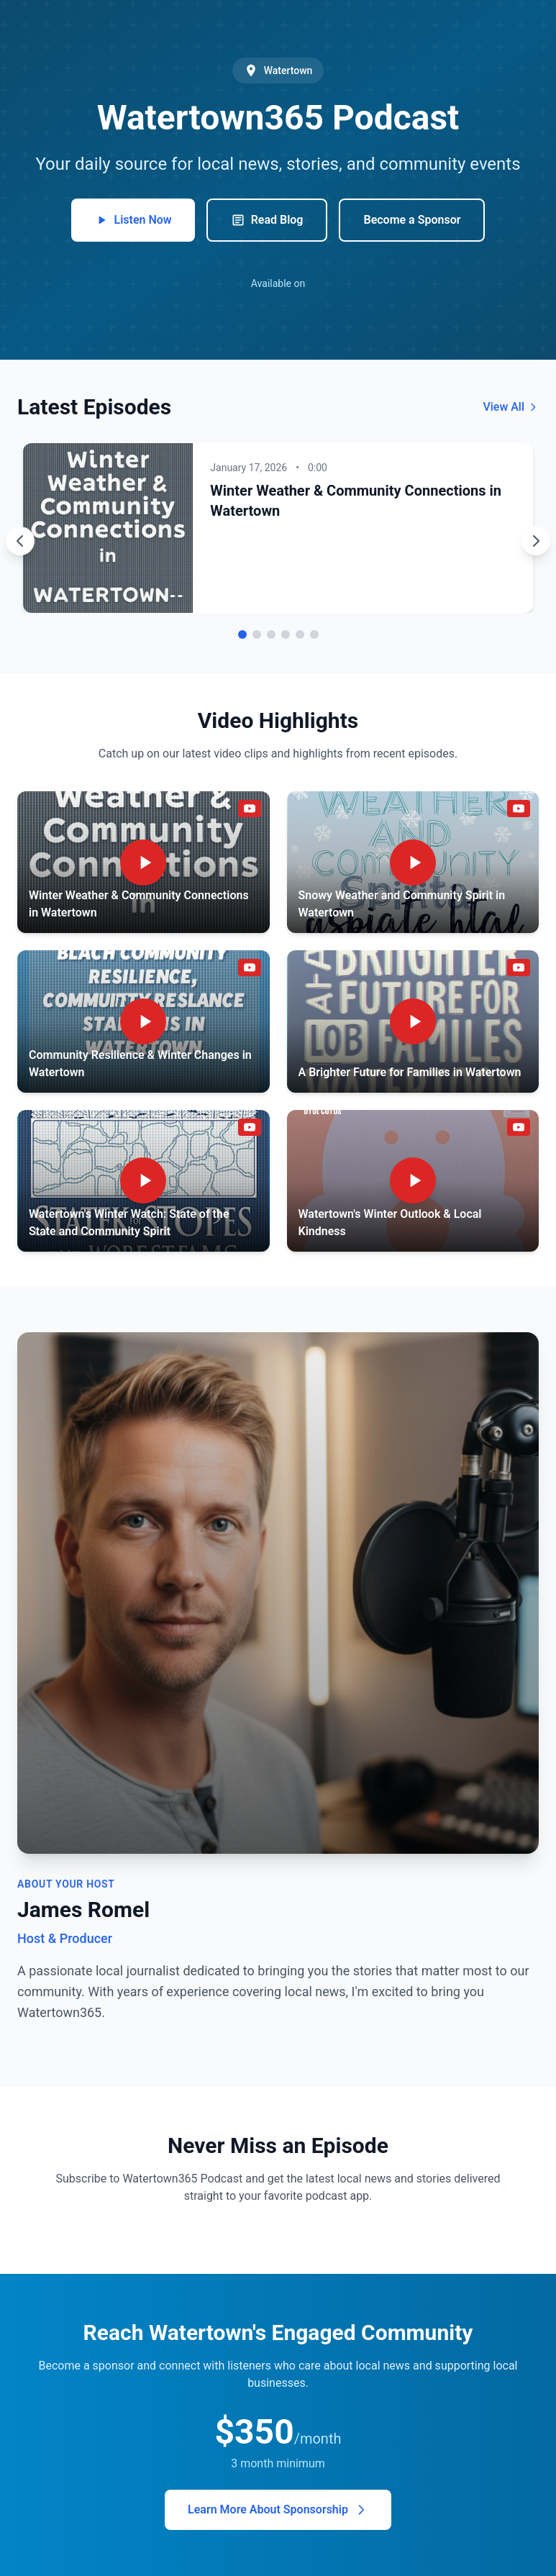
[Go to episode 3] (271, 634)
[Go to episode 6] (314, 634)
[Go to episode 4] (285, 634)
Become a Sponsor (411, 220)
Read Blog (267, 220)
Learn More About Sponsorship (278, 2510)
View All (511, 407)
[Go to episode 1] (242, 634)
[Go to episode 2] (256, 634)
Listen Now (133, 220)
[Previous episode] (20, 541)
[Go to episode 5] (300, 634)
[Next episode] (535, 541)
